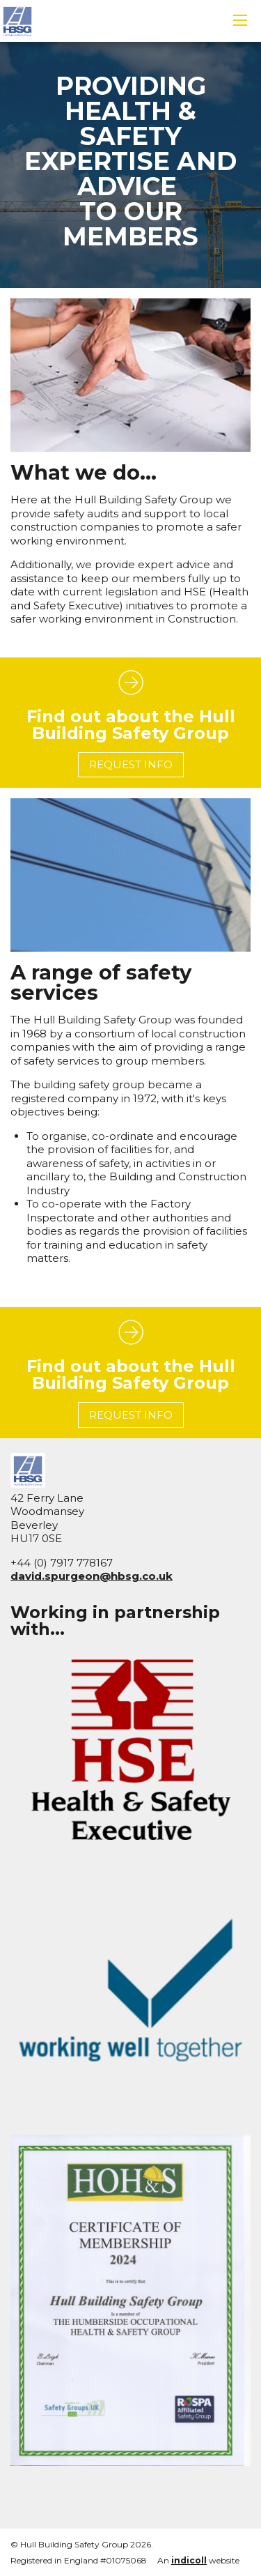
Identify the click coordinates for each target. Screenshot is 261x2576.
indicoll (189, 2560)
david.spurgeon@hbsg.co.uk (91, 1576)
